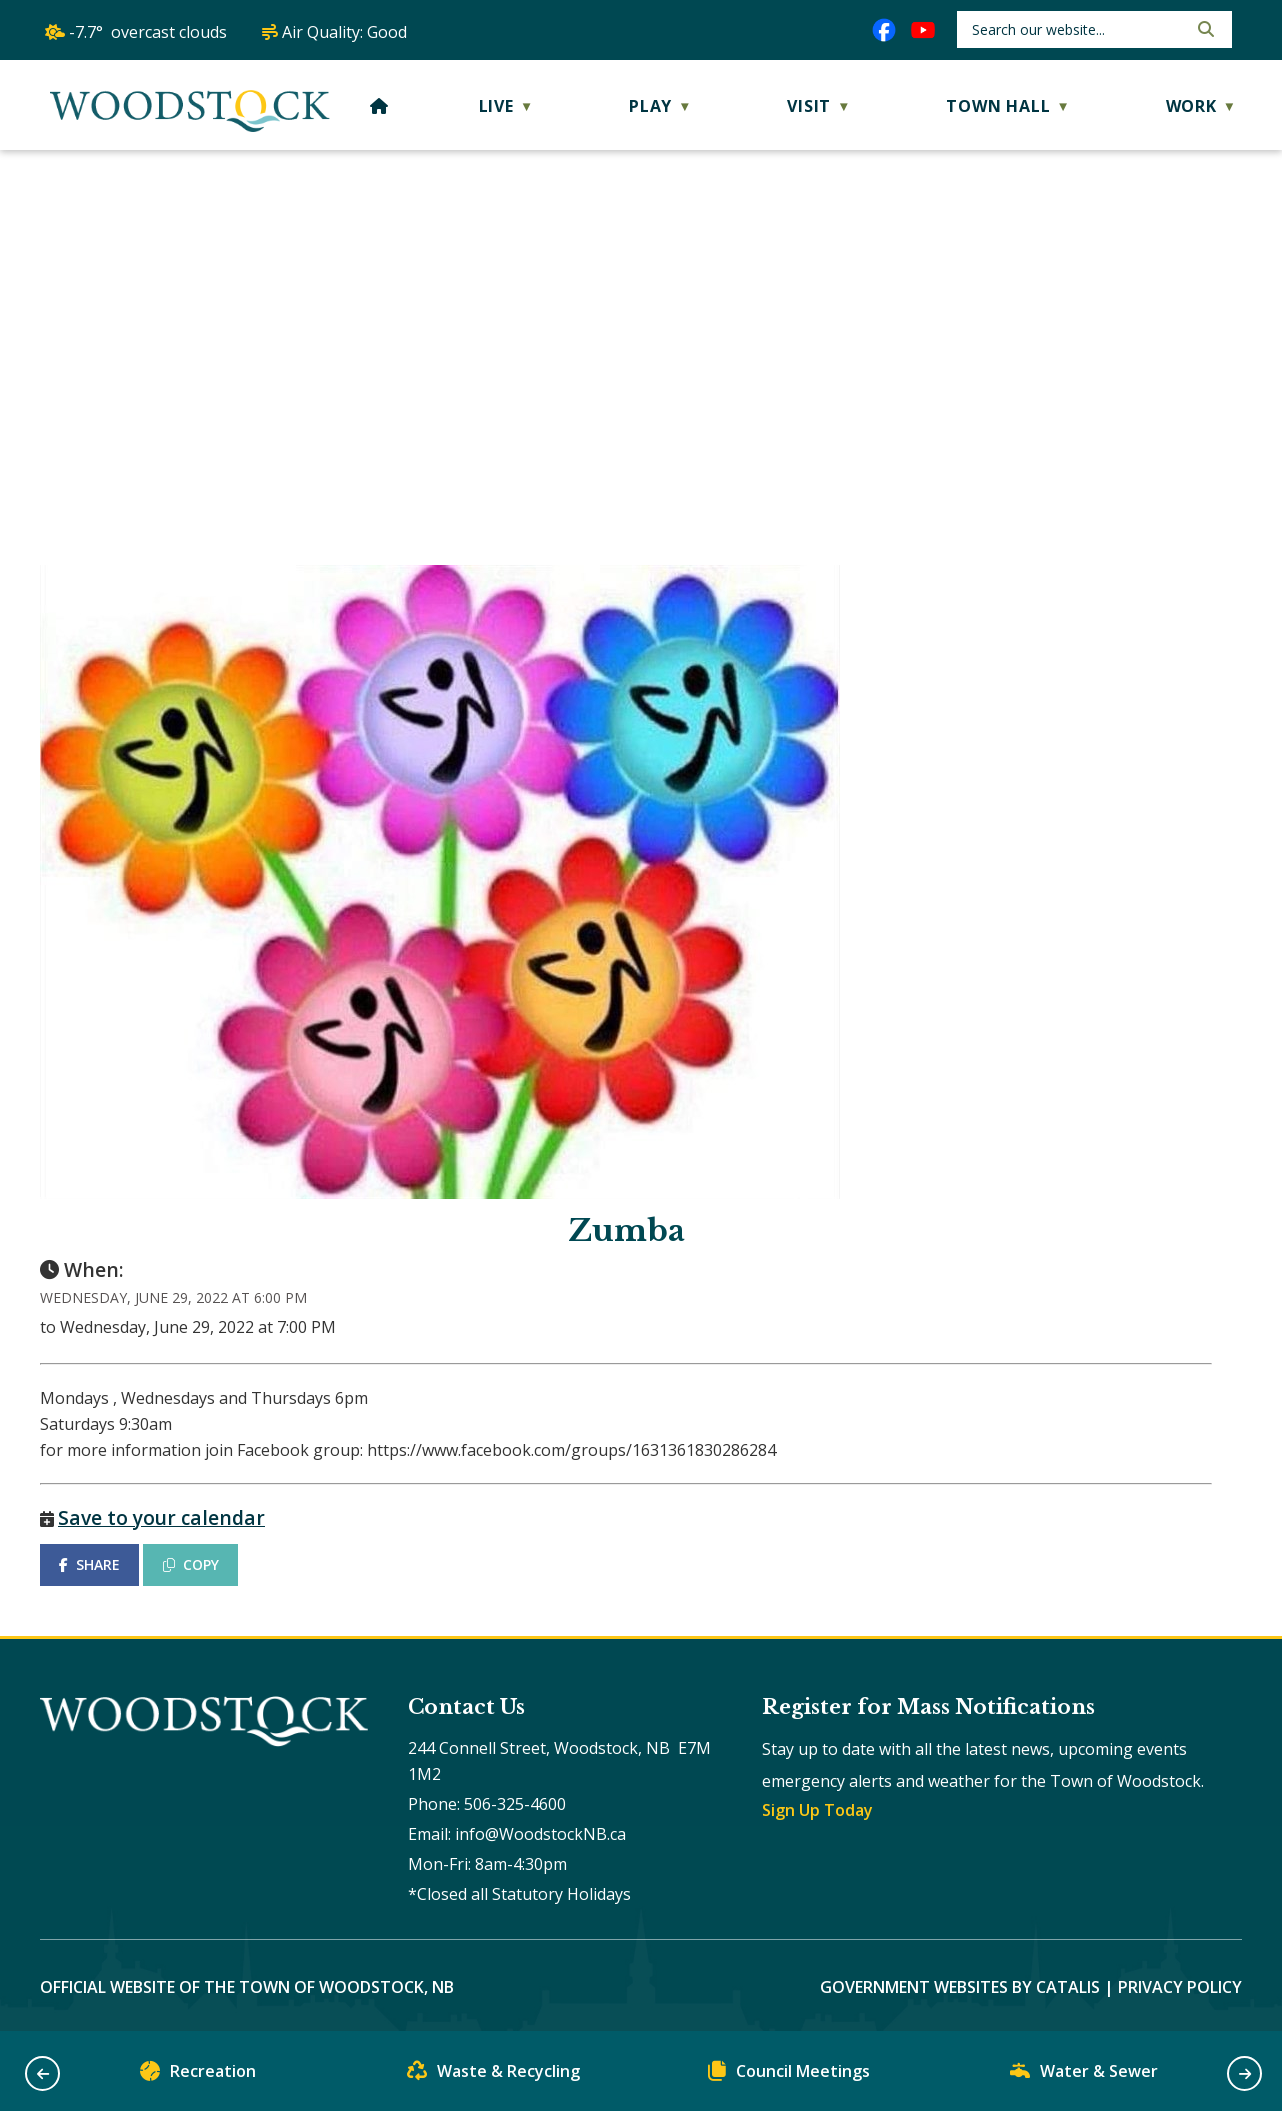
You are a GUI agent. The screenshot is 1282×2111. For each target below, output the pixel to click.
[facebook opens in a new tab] (884, 30)
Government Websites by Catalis (960, 1987)
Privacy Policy (1180, 1987)
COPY (191, 1564)
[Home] (379, 106)
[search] (1077, 29)
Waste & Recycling (493, 2075)
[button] (1204, 29)
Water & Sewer (1084, 2075)
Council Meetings (789, 2075)
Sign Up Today (817, 1810)
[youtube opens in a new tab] (923, 30)
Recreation (198, 2075)
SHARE (89, 1564)
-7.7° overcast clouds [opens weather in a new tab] (148, 32)
